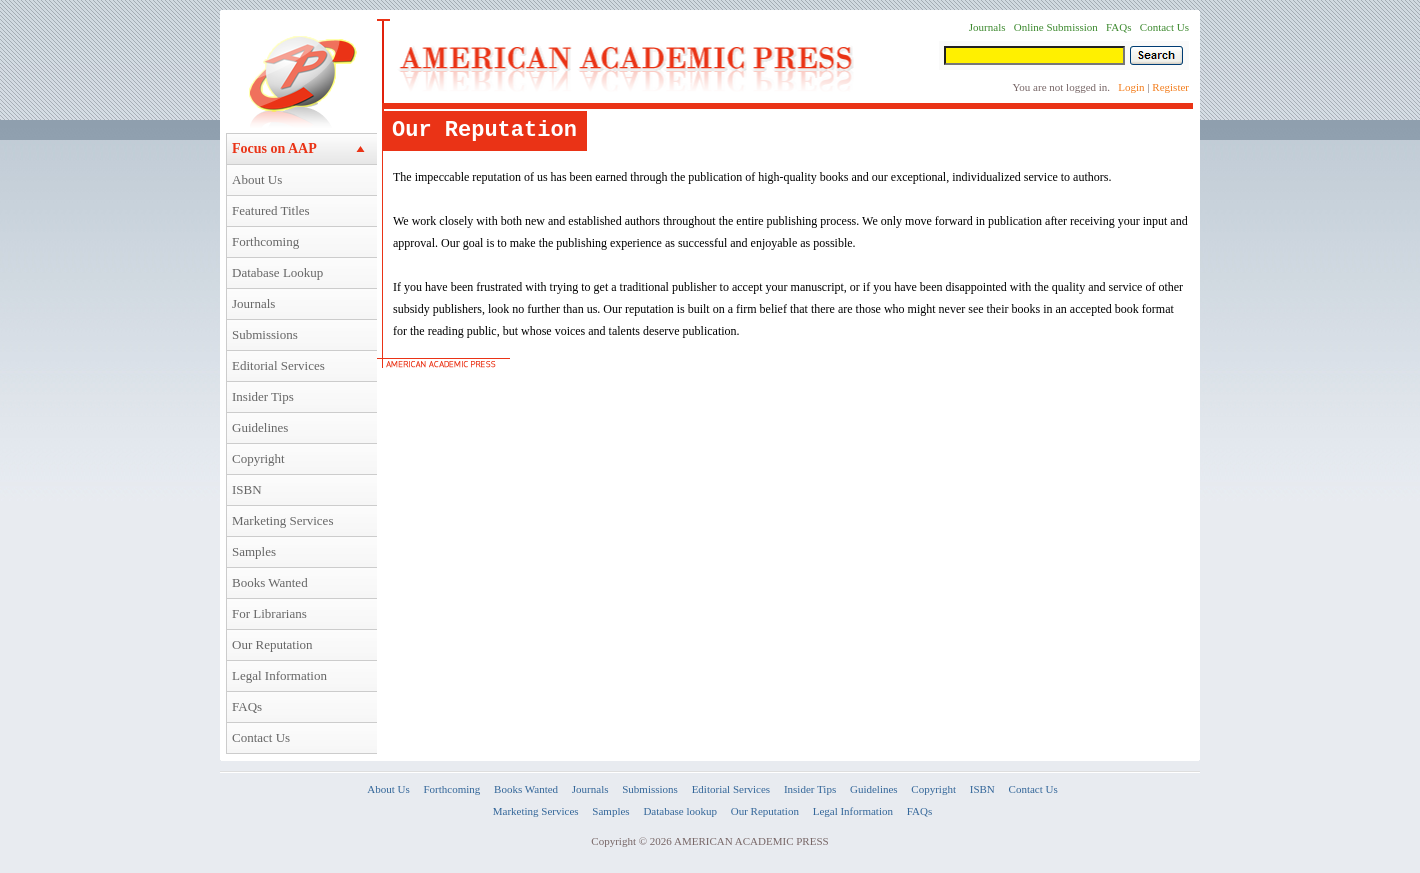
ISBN (247, 489)
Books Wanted (270, 582)
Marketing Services (282, 520)
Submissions (265, 334)
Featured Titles (271, 210)
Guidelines (260, 427)
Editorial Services (278, 365)
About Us (257, 179)
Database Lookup (277, 272)
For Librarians (269, 613)
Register (1170, 87)
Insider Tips (263, 396)
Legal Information (279, 675)
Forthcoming (265, 241)
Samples (254, 551)
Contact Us (261, 737)
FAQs (247, 706)
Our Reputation (272, 644)
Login (1131, 87)
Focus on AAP (274, 148)
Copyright (258, 458)
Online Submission (1056, 27)
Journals (253, 303)
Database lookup (680, 811)
